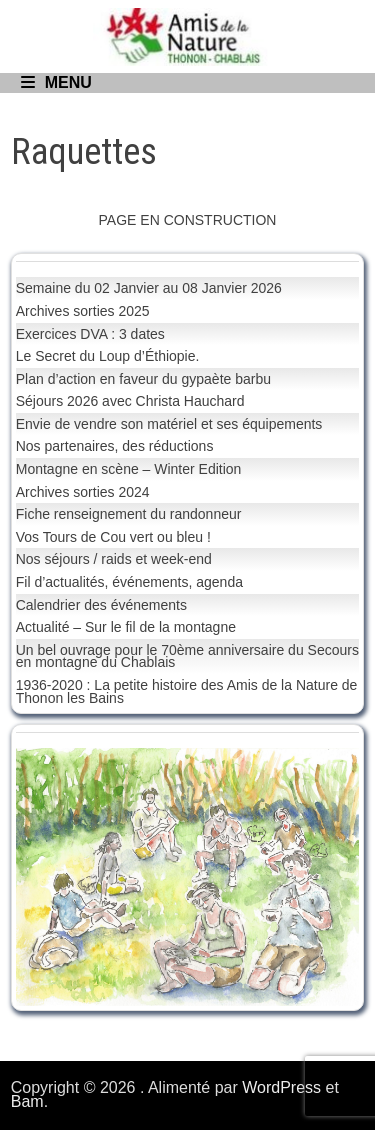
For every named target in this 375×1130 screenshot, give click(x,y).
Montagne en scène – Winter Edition (129, 469)
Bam (27, 1101)
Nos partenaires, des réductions (115, 446)
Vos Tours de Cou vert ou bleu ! (113, 537)
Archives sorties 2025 (83, 311)
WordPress (281, 1087)
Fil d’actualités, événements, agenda (129, 582)
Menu (56, 82)
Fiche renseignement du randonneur (129, 514)
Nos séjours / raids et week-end (114, 559)
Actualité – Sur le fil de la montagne (126, 627)
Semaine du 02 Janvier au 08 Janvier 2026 (149, 288)
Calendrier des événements (101, 605)
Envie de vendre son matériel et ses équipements (169, 424)
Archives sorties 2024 (83, 492)
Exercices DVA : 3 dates (90, 334)
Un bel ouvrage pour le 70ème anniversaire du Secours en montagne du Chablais (187, 656)
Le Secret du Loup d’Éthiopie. (108, 356)
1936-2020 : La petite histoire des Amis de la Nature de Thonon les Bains (187, 691)
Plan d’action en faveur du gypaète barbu (143, 379)
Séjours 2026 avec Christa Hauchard (130, 401)
